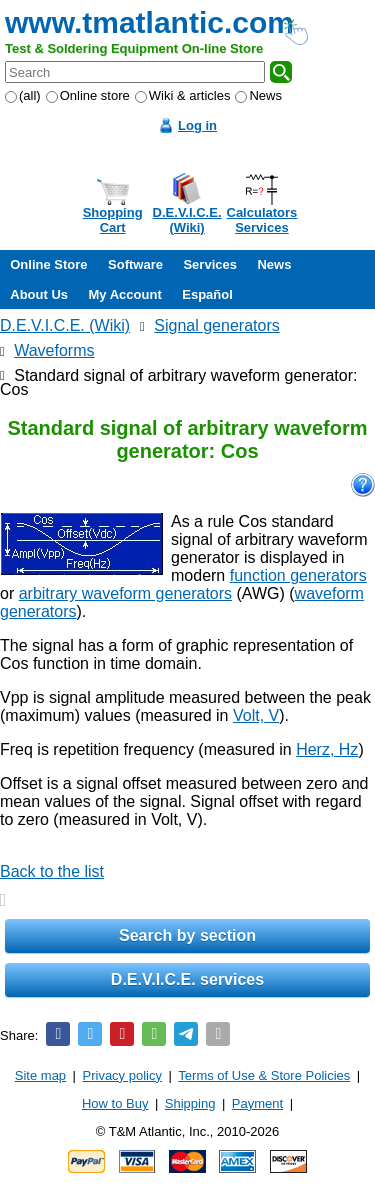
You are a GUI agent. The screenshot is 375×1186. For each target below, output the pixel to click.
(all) (23, 95)
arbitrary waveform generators (125, 593)
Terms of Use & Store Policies (264, 1075)
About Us (39, 294)
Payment (257, 1103)
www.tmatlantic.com (149, 22)
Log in (197, 125)
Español (207, 294)
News (258, 95)
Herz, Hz (327, 749)
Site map (40, 1075)
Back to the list (52, 871)
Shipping (190, 1103)
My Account (125, 294)
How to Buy (115, 1103)
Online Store (48, 264)
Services (210, 264)
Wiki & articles (183, 95)
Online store (88, 95)
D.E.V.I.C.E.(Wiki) (187, 220)
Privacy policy (122, 1075)
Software (135, 264)
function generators (298, 575)
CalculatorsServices (262, 220)
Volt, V (256, 715)
